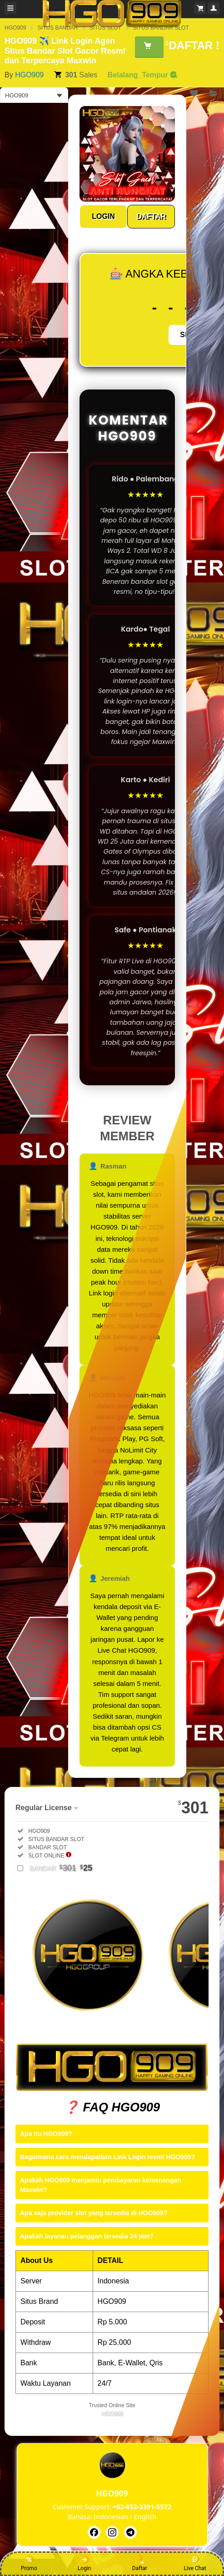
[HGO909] (94, 2532)
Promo (29, 2563)
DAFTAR (151, 216)
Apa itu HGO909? (46, 2133)
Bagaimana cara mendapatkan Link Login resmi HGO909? (107, 2157)
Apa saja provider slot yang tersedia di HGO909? (93, 2213)
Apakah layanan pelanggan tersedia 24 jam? (87, 2236)
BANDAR (60, 1868)
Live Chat (195, 2563)
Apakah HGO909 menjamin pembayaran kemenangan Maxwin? (100, 2184)
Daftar (139, 2563)
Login (84, 2563)
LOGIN (103, 216)
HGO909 (29, 75)
